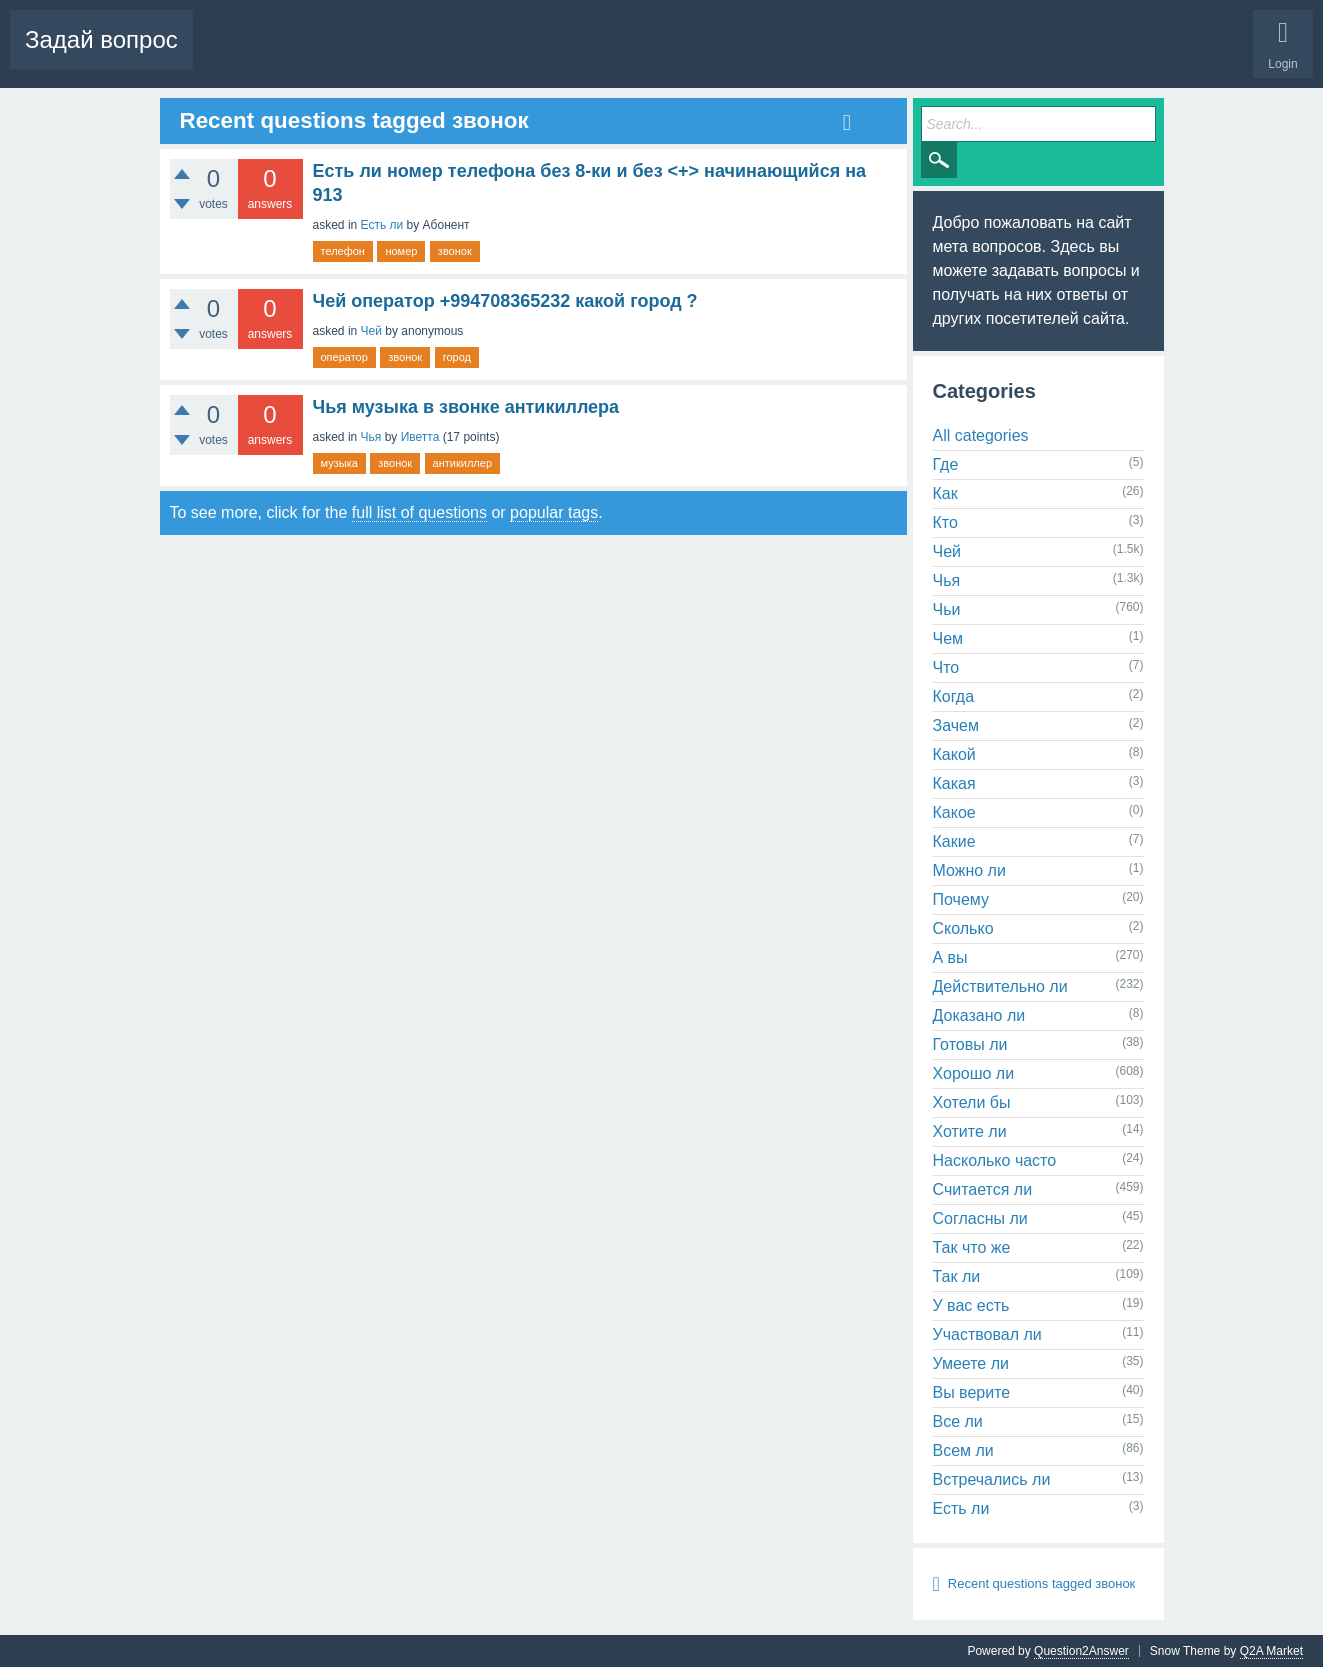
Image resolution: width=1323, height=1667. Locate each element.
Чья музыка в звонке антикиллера (466, 407)
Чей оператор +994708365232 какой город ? (505, 301)
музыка (339, 463)
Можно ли (969, 870)
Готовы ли (970, 1044)
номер (401, 251)
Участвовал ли (987, 1334)
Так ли (957, 1276)
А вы (950, 957)
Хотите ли (970, 1131)
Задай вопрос (101, 39)
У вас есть (971, 1305)
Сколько (963, 928)
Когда (954, 696)
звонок (455, 251)
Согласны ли (980, 1218)
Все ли (958, 1421)
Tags (457, 55)
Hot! (304, 55)
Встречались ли (992, 1479)
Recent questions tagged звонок (1041, 1583)
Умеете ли (971, 1363)
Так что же (972, 1247)
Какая (954, 783)
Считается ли (983, 1189)
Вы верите (972, 1392)
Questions (235, 55)
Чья (371, 437)
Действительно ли (1000, 986)
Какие (954, 841)
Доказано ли (979, 1015)
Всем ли (963, 1450)
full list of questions (419, 512)
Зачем (956, 725)
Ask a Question (620, 55)
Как (945, 493)
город (457, 357)
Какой (954, 754)
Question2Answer (1081, 1651)
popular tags (554, 512)
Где (946, 464)
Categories (527, 55)
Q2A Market (1271, 1651)
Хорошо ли (974, 1073)
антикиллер (462, 463)
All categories (981, 435)
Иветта (420, 437)
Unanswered (380, 55)
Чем (948, 638)
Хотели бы (972, 1102)
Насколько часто (995, 1160)
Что (946, 667)
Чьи (947, 609)
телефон (343, 251)
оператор (344, 357)
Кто (945, 522)
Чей (371, 331)
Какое (954, 812)
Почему (961, 899)
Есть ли (382, 225)
